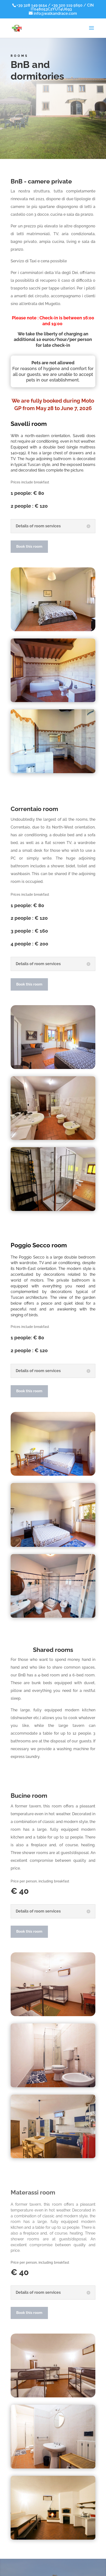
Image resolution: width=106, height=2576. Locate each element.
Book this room (29, 546)
